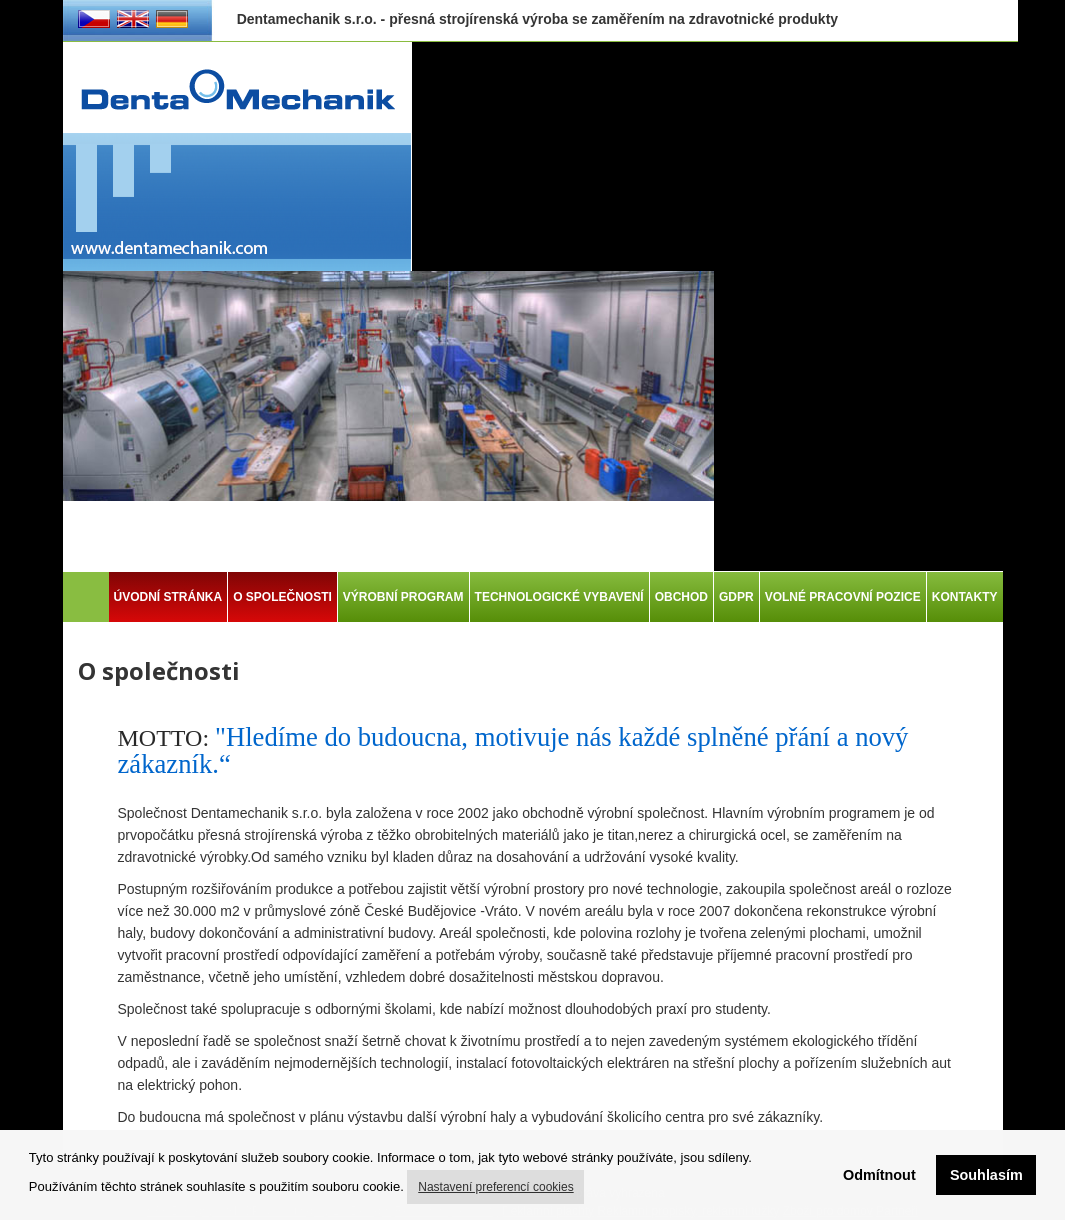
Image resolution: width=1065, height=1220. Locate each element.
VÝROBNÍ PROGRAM (403, 597)
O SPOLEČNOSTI (282, 597)
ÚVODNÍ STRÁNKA (168, 597)
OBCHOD (681, 597)
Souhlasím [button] (986, 1175)
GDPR (736, 597)
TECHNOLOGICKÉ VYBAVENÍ (559, 597)
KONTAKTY (965, 597)
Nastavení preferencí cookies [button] (495, 1187)
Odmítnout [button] (879, 1175)
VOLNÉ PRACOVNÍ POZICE (843, 597)
